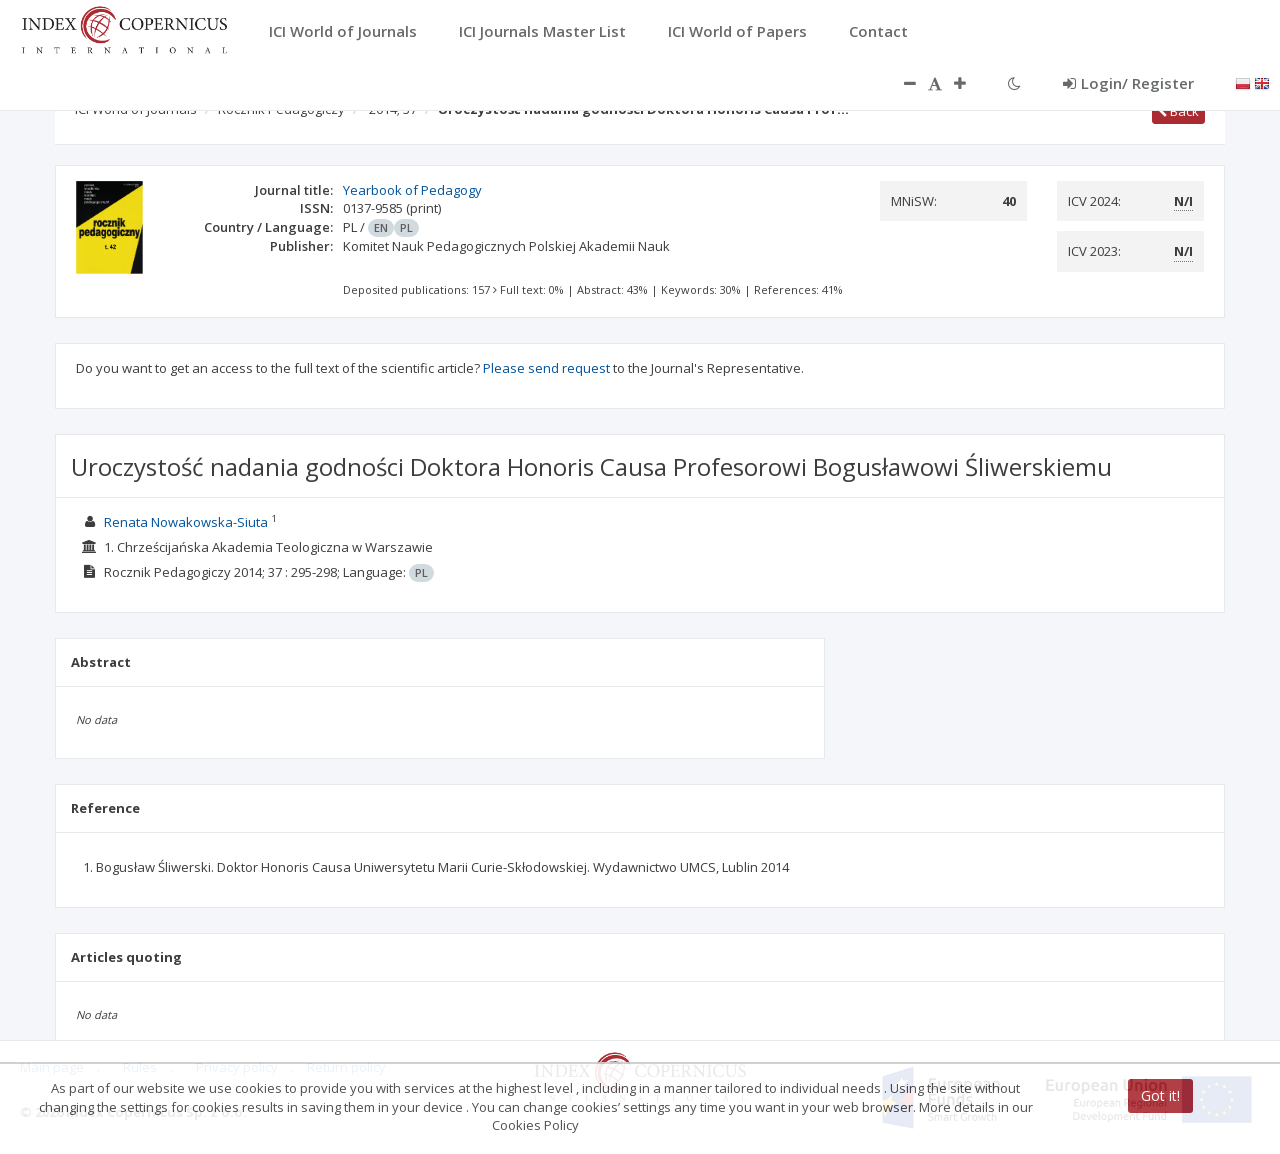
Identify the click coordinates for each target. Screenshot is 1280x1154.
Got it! (1160, 1095)
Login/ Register (1128, 83)
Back (1178, 111)
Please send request (546, 368)
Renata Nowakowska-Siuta (186, 522)
